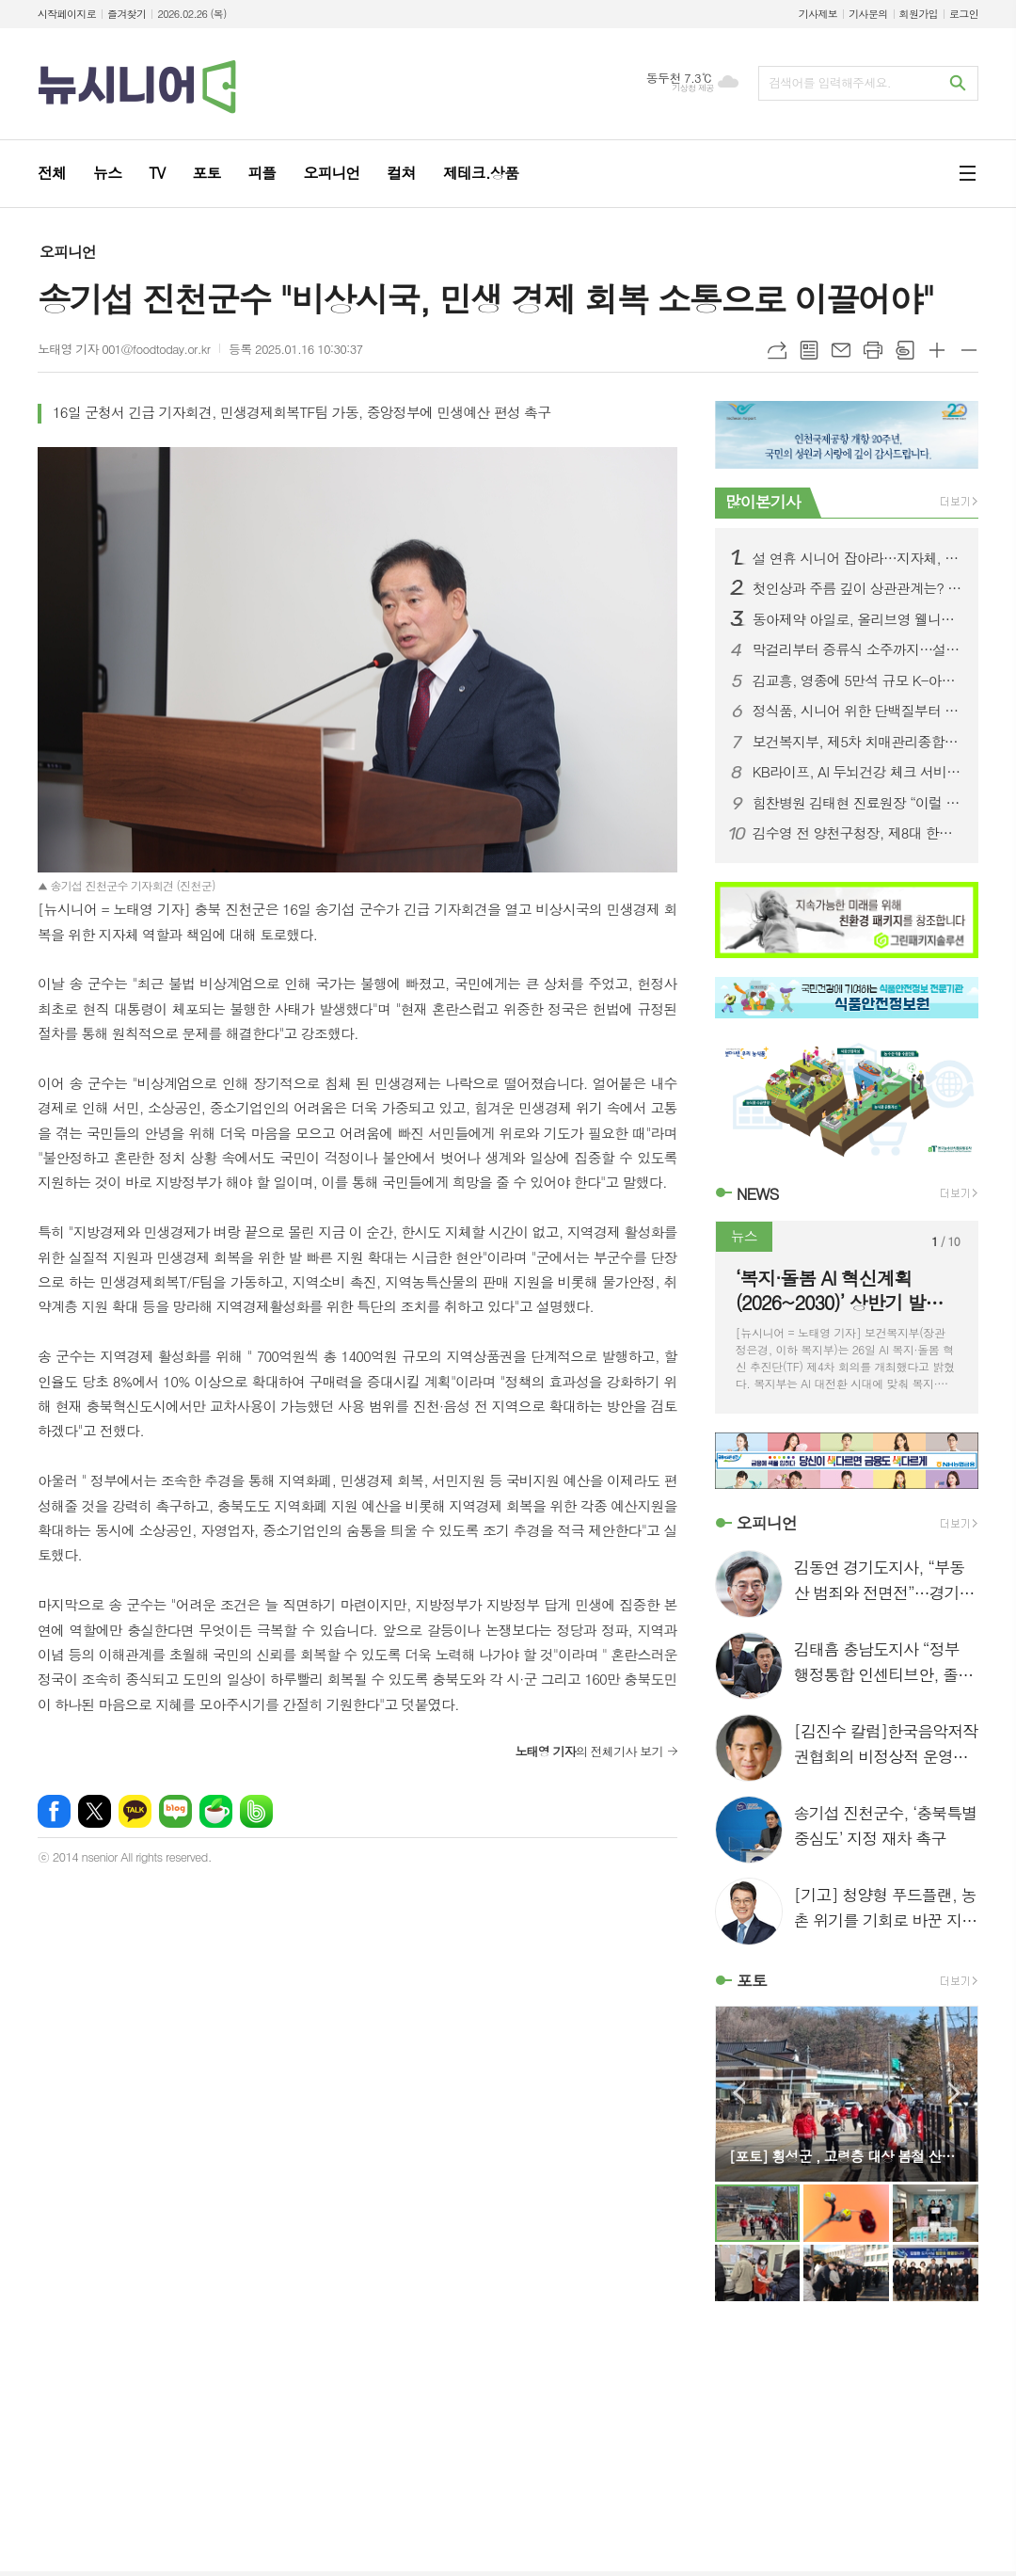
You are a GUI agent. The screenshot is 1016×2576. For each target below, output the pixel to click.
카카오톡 (135, 1811)
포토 (752, 1980)
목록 (809, 350)
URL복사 (777, 350)
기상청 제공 (693, 88)
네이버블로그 (175, 1811)
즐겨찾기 (126, 14)
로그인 (963, 14)
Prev (739, 2092)
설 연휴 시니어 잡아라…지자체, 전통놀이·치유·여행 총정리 (858, 558)
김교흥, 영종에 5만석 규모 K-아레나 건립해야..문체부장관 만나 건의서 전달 (858, 680)
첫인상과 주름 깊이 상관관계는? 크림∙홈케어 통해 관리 (858, 588)
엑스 (94, 1811)
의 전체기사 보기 (588, 1751)
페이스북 (54, 1811)
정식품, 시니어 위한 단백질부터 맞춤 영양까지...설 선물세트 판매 (858, 710)
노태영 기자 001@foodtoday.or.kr (124, 349)
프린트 (873, 350)
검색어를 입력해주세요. (830, 82)
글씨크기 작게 (969, 350)
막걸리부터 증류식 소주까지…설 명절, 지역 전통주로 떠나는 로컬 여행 (858, 649)
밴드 (256, 1811)
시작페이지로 (67, 14)
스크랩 (905, 350)
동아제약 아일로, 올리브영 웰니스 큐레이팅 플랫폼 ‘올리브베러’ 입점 (858, 619)
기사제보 (818, 14)
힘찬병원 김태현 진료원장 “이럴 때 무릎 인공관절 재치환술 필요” (858, 802)
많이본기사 (763, 501)
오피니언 (68, 252)
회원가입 (918, 14)
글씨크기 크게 (937, 350)
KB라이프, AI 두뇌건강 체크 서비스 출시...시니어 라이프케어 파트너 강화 (858, 771)
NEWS (758, 1193)
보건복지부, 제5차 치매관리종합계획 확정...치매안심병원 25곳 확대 (858, 741)
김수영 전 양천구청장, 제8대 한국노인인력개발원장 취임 (858, 833)
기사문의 (868, 14)
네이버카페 (215, 1811)
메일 (841, 350)
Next (954, 2092)
